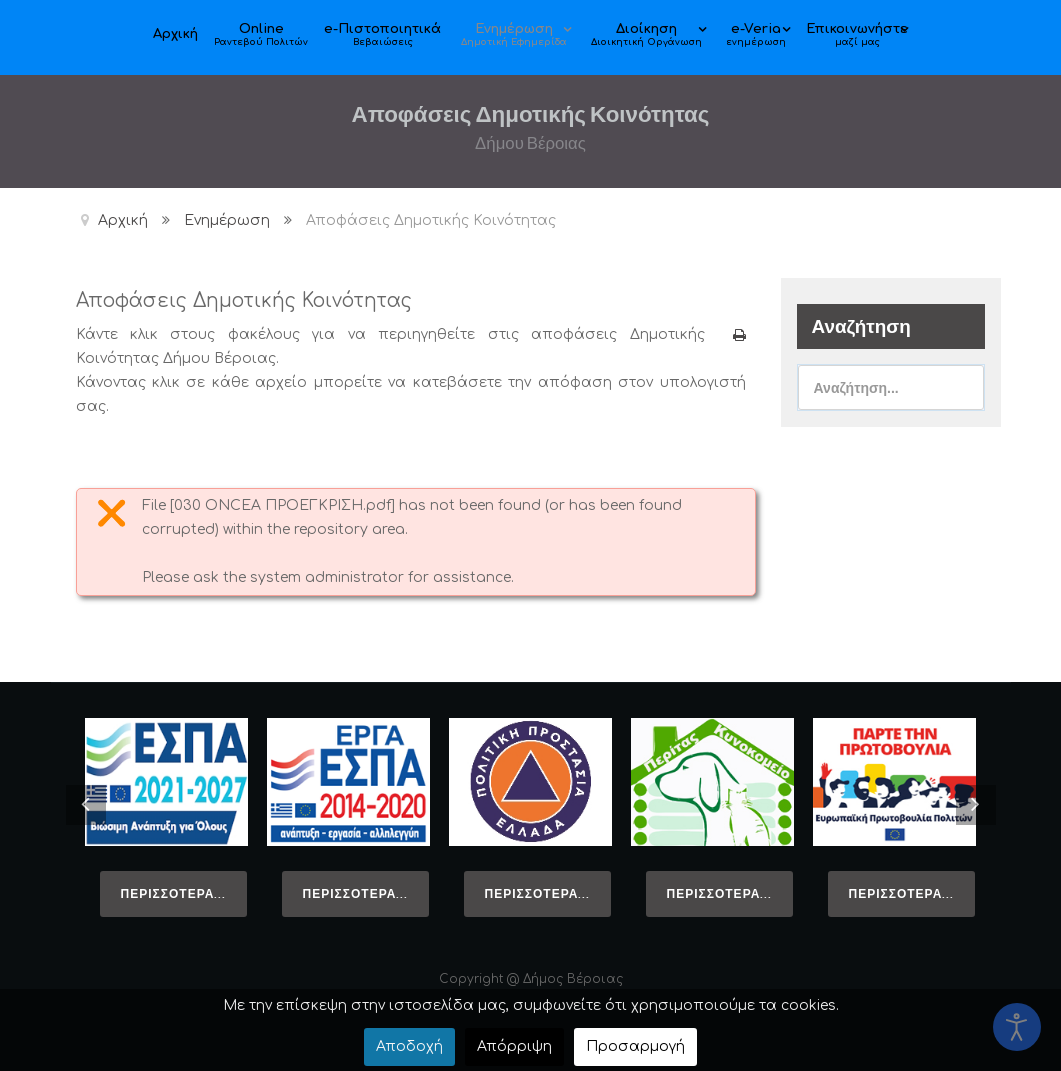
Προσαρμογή (635, 1046)
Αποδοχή (409, 1046)
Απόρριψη (514, 1046)
